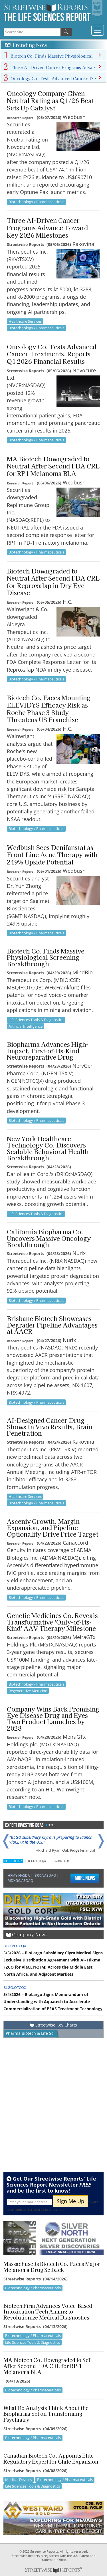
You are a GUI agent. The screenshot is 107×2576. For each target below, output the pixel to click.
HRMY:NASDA (19, 1875)
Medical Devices (18, 2479)
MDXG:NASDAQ (20, 1880)
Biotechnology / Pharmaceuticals (36, 201)
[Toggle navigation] (97, 30)
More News (85, 1878)
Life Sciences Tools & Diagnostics (36, 1019)
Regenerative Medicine (28, 1690)
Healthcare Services (25, 321)
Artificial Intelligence (26, 1026)
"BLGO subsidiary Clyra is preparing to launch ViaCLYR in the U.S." (50, 1839)
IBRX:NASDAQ (45, 1875)
